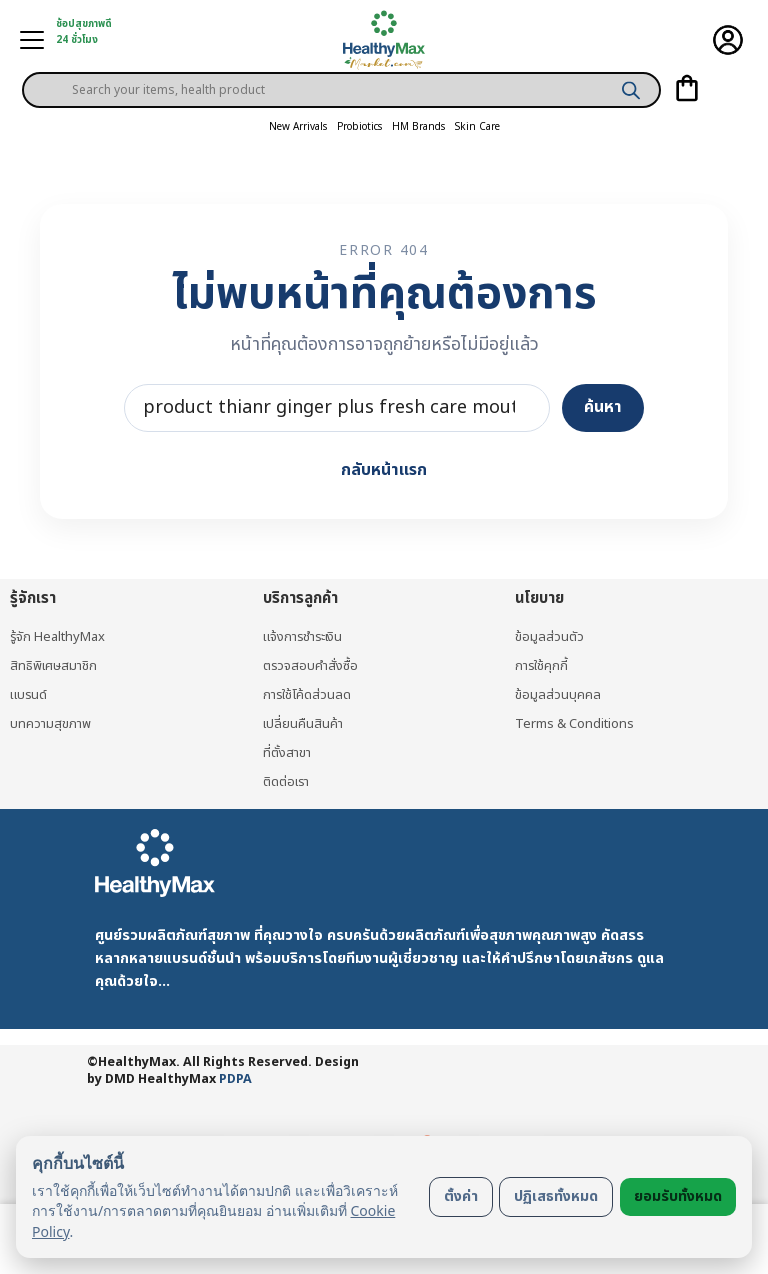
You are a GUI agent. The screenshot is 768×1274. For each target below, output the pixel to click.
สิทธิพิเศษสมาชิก (53, 666)
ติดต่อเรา (286, 782)
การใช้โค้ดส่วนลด (307, 695)
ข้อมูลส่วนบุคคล (558, 695)
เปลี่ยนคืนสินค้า (303, 724)
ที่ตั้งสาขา (287, 753)
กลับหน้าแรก (384, 470)
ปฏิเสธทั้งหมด (556, 1196)
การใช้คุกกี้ (541, 666)
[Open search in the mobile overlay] (341, 74)
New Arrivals (298, 127)
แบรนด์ (28, 695)
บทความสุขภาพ (50, 724)
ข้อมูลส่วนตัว (549, 637)
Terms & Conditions (574, 724)
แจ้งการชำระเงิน (302, 637)
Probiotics (359, 127)
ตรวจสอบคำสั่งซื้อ (310, 666)
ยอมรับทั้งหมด (678, 1196)
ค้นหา (603, 407)
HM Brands (418, 127)
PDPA (235, 1079)
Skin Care (477, 127)
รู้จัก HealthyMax (57, 637)
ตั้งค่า (461, 1196)
